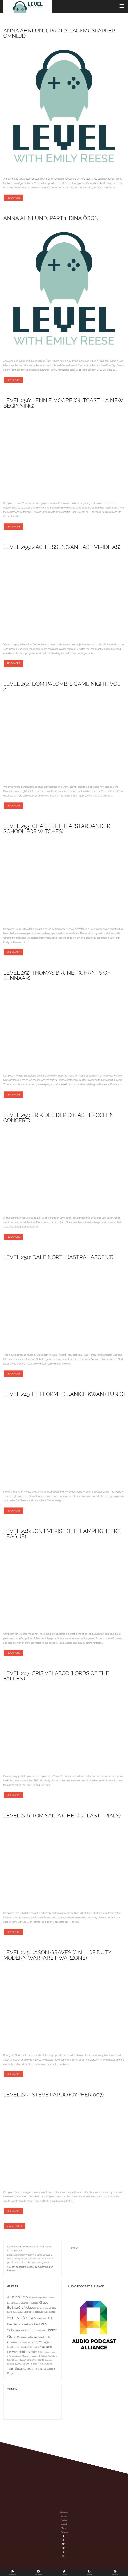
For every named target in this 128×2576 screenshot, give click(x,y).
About (64, 2524)
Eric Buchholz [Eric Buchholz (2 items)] (41, 2319)
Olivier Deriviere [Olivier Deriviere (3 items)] (49, 2356)
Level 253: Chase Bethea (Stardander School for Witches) (56, 828)
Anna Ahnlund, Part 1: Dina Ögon (51, 218)
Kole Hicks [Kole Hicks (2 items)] (20, 2347)
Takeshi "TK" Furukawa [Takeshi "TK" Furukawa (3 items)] (41, 2363)
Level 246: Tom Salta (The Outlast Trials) (62, 1815)
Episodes (64, 2512)
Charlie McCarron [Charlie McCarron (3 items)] (29, 2302)
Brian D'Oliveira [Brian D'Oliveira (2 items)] (13, 2303)
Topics (64, 2520)
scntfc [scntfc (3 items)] (41, 2360)
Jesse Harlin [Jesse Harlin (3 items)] (27, 2337)
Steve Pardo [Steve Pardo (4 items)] (21, 2363)
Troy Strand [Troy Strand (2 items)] (41, 2369)
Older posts (14, 2225)
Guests (64, 2516)
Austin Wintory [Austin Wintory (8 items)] (19, 2297)
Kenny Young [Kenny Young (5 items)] (39, 2342)
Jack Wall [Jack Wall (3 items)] (41, 2330)
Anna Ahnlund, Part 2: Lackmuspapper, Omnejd (59, 33)
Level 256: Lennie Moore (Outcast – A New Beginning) (63, 403)
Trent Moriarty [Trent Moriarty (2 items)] (29, 2369)
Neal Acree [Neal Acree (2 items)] (16, 2356)
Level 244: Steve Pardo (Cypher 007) (53, 2094)
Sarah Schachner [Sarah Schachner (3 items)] (28, 2360)
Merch (64, 2528)
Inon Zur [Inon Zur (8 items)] (29, 2330)
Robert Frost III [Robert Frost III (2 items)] (13, 2360)
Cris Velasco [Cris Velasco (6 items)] (27, 2307)
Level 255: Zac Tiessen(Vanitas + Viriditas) (61, 547)
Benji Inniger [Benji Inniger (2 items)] (37, 2298)
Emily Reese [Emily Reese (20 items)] (21, 2317)
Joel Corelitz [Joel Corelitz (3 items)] (39, 2337)
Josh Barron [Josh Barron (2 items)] (25, 2342)
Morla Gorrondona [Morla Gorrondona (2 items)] (48, 2352)
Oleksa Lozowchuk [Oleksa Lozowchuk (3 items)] (31, 2356)
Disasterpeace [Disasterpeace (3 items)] (48, 2311)
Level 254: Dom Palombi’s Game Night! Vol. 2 (62, 686)
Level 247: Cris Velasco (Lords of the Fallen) (56, 1676)
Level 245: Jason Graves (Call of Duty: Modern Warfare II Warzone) (57, 1955)
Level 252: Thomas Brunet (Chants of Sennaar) (56, 975)
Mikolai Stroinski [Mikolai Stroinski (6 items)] (28, 2352)
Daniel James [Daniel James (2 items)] (42, 2308)
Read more (13, 197)
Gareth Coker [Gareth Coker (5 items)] (29, 2324)
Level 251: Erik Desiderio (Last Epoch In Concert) (58, 1117)
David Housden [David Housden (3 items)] (33, 2311)
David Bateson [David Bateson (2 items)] (18, 2312)
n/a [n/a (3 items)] (9, 2356)
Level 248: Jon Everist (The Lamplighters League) (61, 1533)
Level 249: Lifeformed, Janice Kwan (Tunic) (64, 1394)
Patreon (64, 2532)
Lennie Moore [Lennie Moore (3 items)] (32, 2347)
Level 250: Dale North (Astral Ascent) (58, 1257)
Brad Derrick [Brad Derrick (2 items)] (48, 2298)
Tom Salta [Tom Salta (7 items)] (14, 2368)
